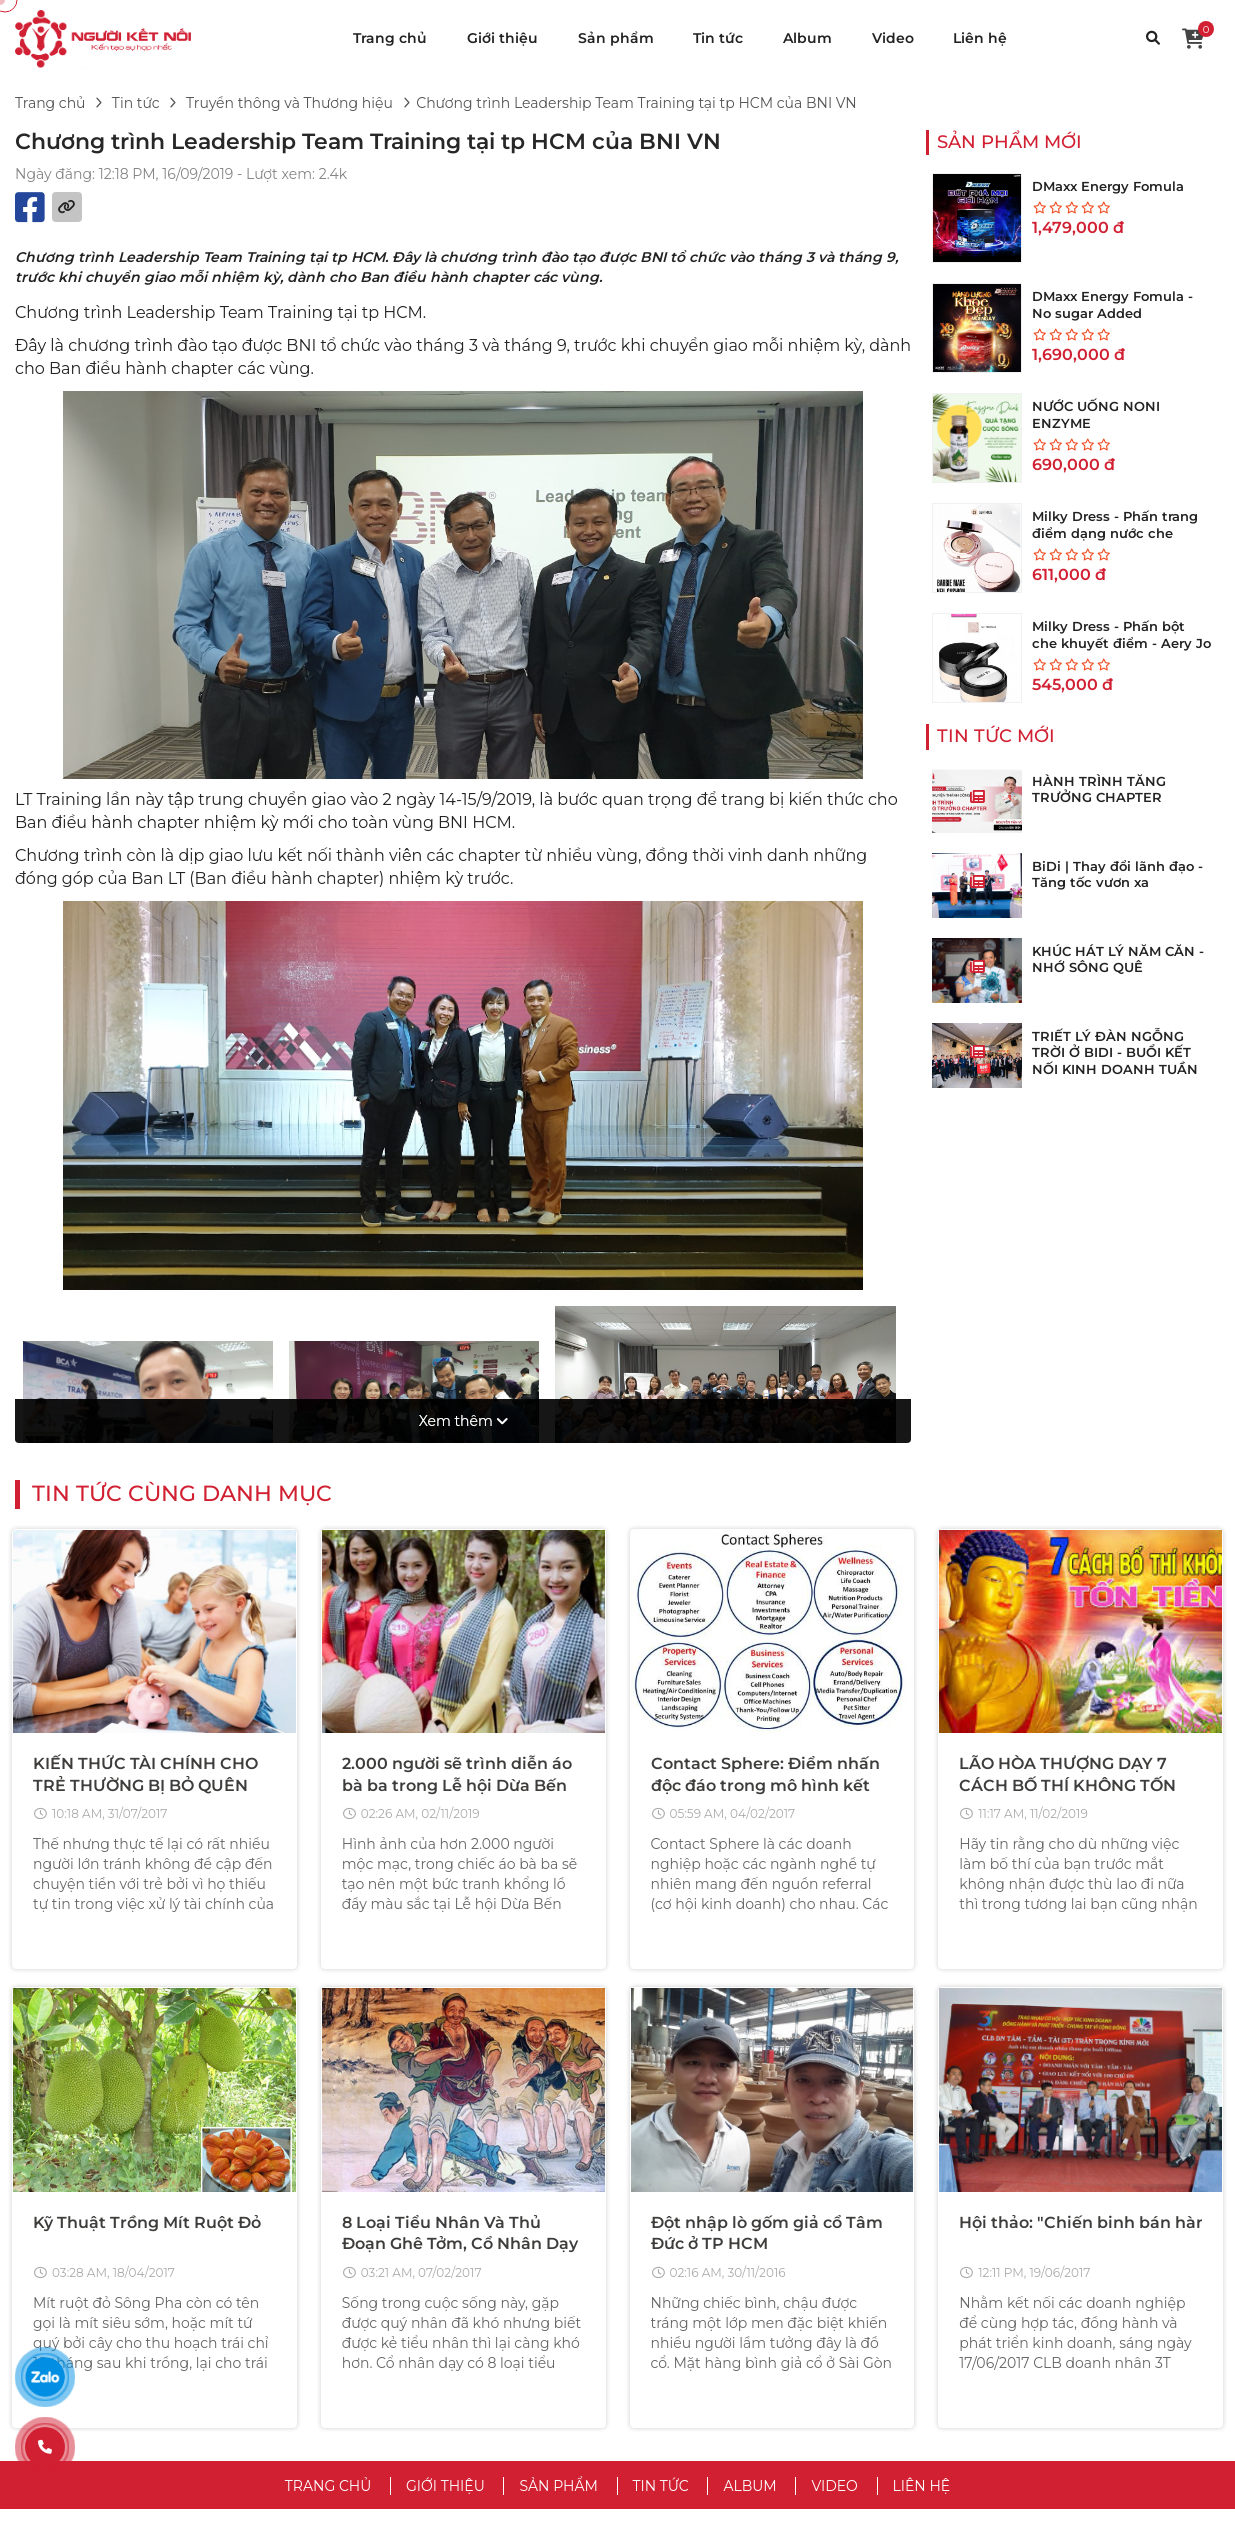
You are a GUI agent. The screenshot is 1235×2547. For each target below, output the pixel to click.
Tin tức (718, 38)
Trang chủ (390, 38)
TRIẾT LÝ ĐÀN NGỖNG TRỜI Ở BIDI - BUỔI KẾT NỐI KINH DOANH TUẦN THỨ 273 (1115, 1061)
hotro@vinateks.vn (198, 2343)
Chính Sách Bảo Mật (704, 2308)
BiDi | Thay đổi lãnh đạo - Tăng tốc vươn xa (1117, 874)
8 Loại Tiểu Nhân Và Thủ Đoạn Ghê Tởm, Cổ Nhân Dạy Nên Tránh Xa (460, 1900)
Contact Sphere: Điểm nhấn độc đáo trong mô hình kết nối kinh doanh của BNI (765, 1436)
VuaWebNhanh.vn (832, 2519)
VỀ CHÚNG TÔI (702, 2241)
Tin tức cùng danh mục (182, 1144)
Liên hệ (980, 38)
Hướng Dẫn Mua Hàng (1020, 2308)
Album (807, 38)
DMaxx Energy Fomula (1108, 186)
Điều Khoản (674, 2278)
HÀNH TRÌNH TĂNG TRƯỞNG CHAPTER (1099, 789)
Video (893, 38)
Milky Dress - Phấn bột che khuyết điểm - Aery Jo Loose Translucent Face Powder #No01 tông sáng (1121, 651)
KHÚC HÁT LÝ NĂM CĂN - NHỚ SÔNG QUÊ (1118, 959)
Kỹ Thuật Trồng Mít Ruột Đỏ (147, 1878)
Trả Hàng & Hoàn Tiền (1016, 2368)
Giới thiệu (502, 38)
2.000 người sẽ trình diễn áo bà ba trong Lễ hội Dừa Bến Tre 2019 (457, 1436)
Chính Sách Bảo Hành (1017, 2428)
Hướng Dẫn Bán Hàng (1019, 2338)
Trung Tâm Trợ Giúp (1010, 2278)
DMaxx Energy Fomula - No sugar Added (1112, 304)
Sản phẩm (616, 38)
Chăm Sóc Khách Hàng (1022, 2398)
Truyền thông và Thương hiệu (289, 103)
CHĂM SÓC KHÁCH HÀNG (1061, 2241)
